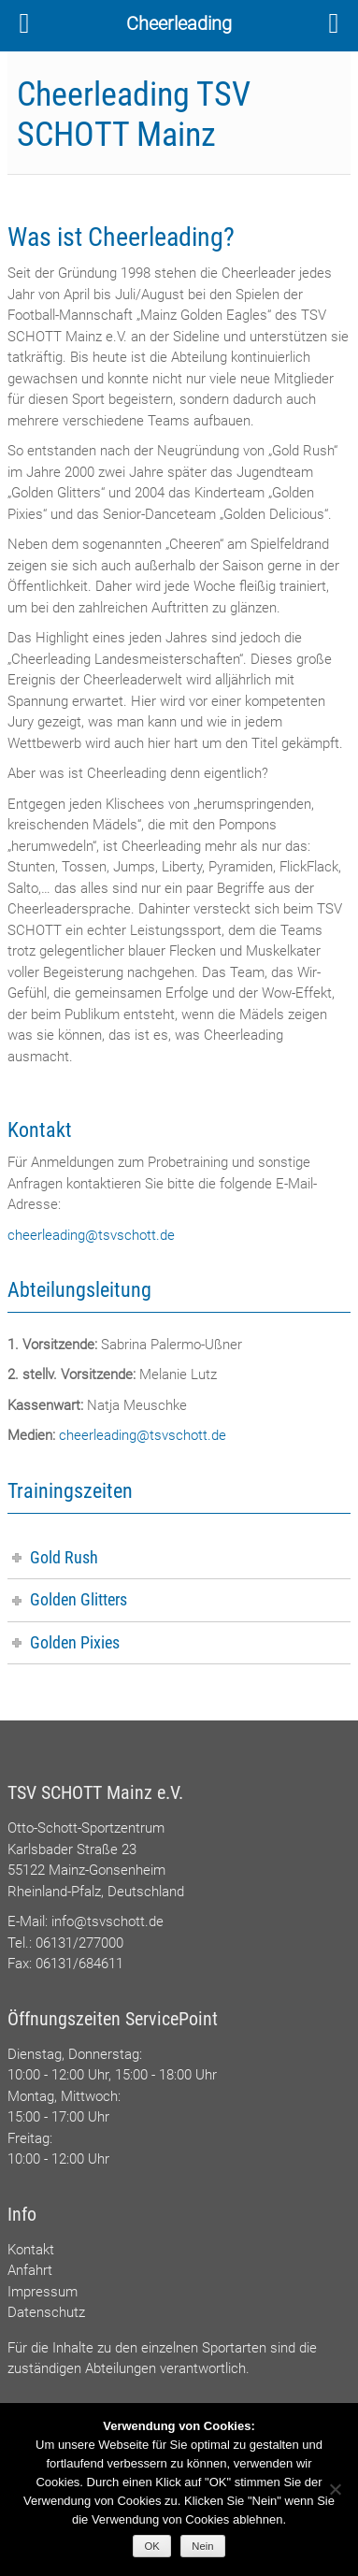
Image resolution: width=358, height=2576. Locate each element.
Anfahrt (29, 2270)
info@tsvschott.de (107, 1921)
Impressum (42, 2291)
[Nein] (334, 2489)
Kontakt (30, 2249)
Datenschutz (46, 2312)
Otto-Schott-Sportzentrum (86, 1828)
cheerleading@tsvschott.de (91, 1235)
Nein (202, 2546)
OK (152, 2546)
